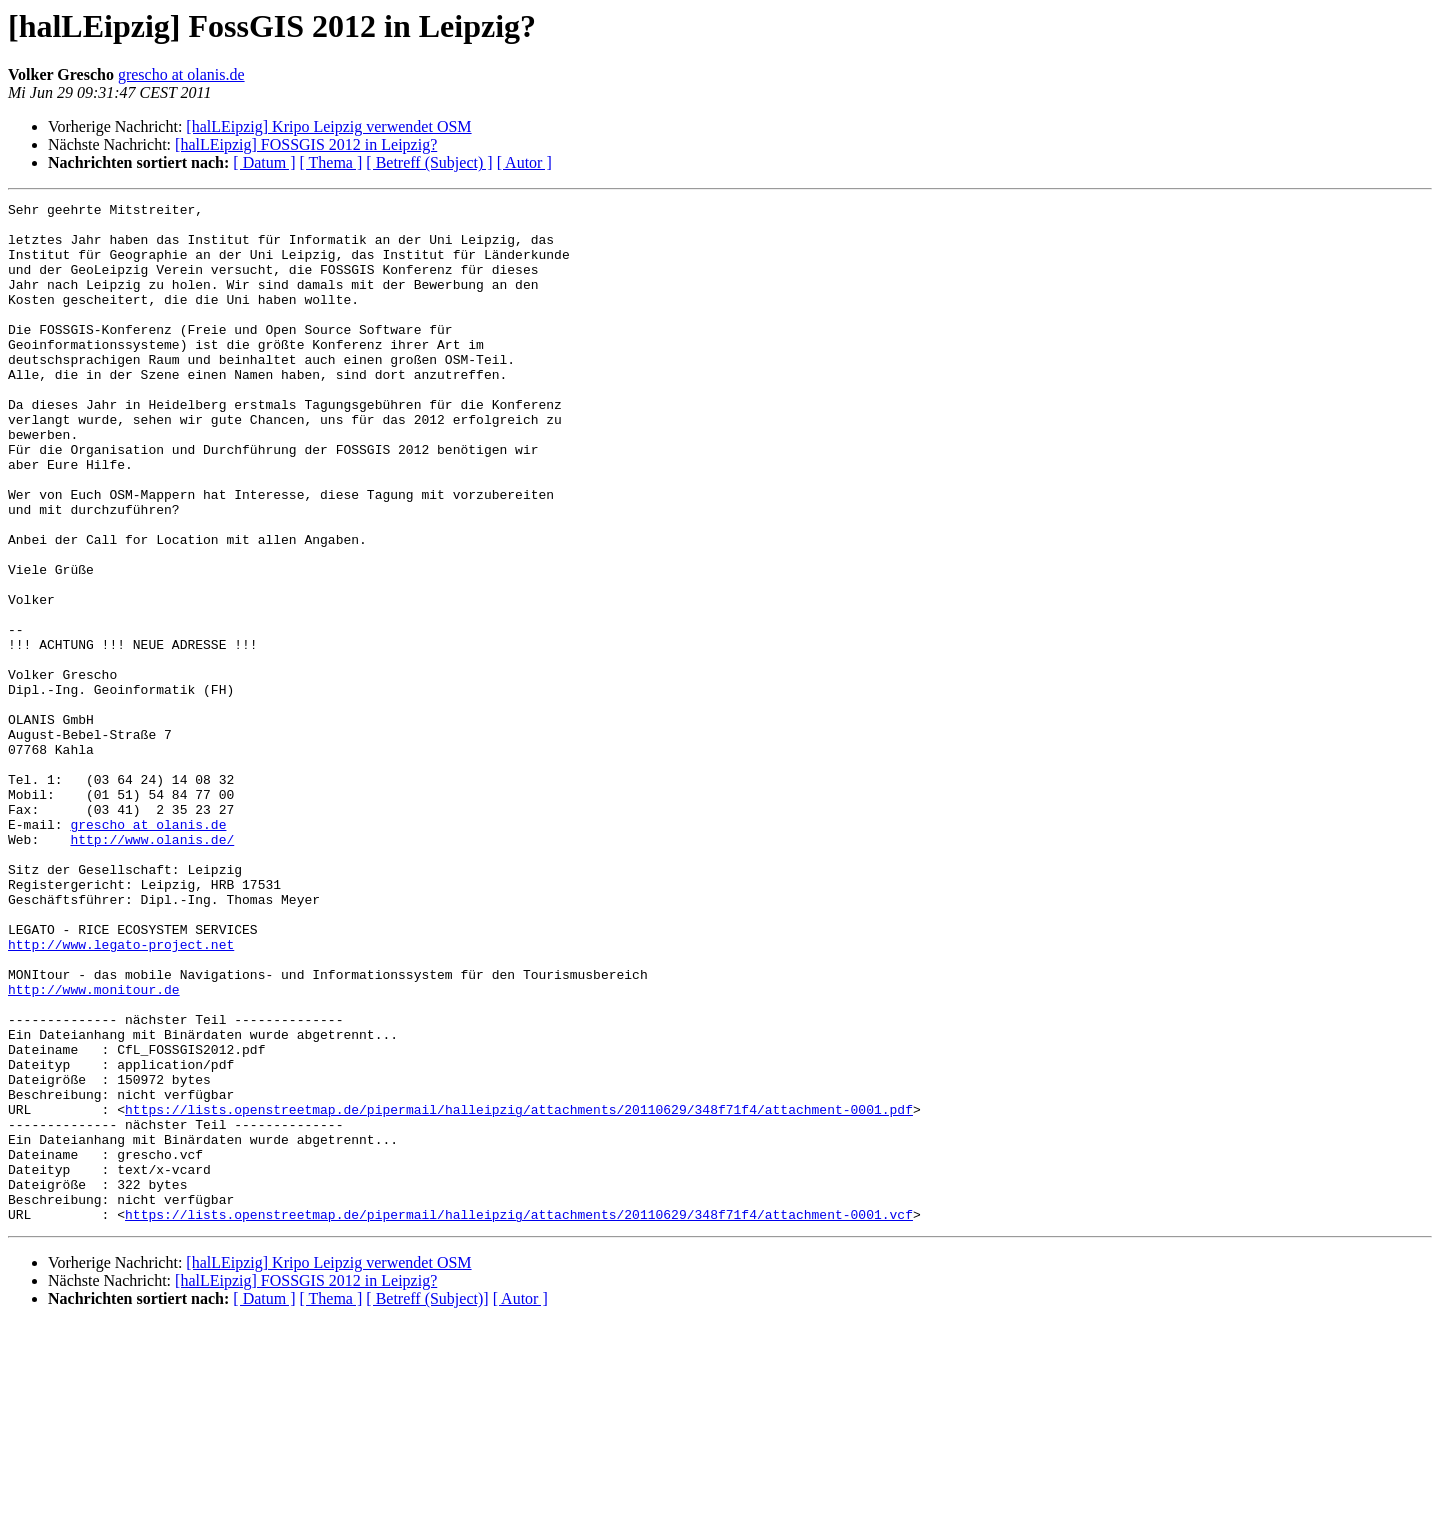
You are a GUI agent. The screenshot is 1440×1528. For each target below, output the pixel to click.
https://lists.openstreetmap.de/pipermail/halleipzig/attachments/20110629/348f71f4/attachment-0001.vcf (519, 1418)
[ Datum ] (264, 162)
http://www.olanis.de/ (152, 968)
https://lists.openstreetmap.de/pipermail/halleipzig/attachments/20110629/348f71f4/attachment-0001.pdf (519, 1292)
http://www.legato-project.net (121, 1094)
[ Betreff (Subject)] (427, 1502)
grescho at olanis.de (181, 74)
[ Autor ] (524, 162)
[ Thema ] (331, 162)
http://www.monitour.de (94, 1148)
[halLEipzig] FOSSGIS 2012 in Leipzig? (306, 144)
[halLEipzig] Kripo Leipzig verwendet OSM (328, 126)
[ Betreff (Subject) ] (429, 162)
